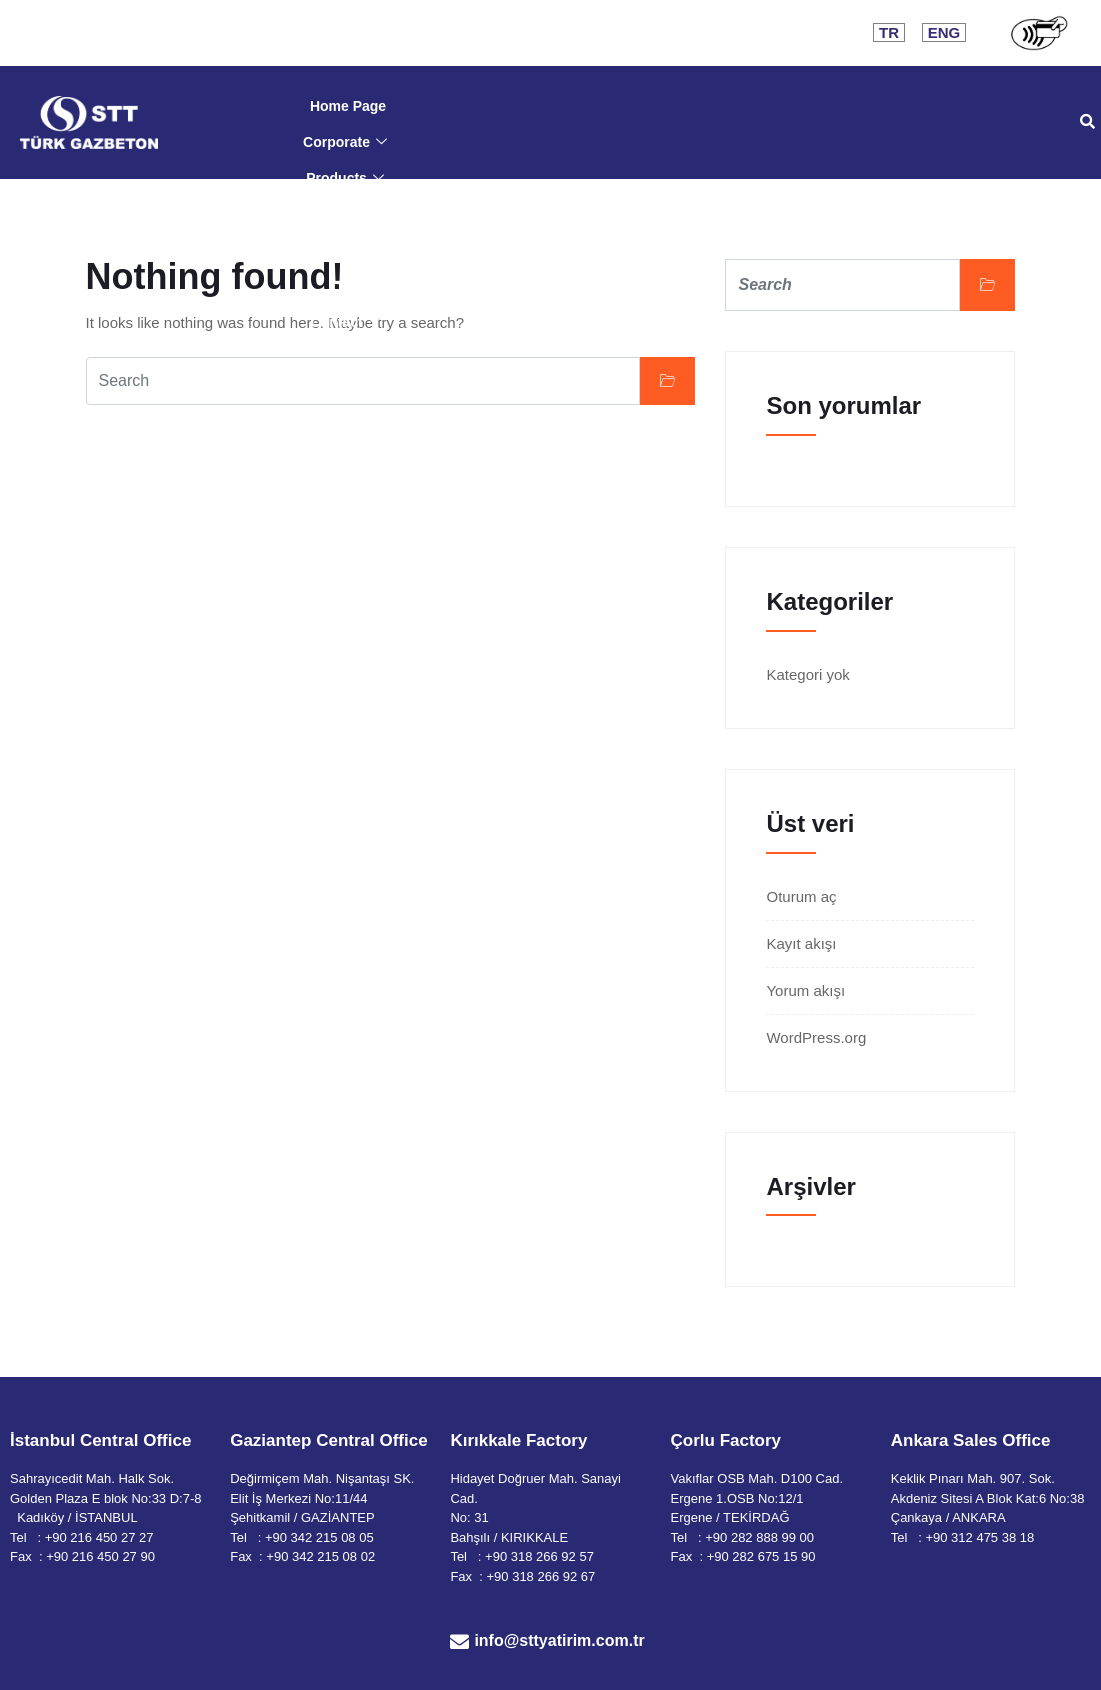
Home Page (348, 106)
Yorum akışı (805, 990)
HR (348, 286)
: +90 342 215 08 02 (317, 1556)
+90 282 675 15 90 (761, 1556)
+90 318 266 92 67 (541, 1576)
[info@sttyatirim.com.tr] (459, 1641)
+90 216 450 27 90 (100, 1556)
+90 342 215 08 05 (319, 1537)
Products (345, 178)
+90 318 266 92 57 (539, 1556)
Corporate (345, 142)
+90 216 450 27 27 (99, 1537)
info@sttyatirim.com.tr (559, 1640)
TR (889, 32)
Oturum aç (801, 896)
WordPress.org (816, 1037)
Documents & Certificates (348, 214)
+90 (938, 1537)
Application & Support (345, 250)
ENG (944, 32)
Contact (344, 322)
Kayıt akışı (801, 943)
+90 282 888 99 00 (759, 1537)
